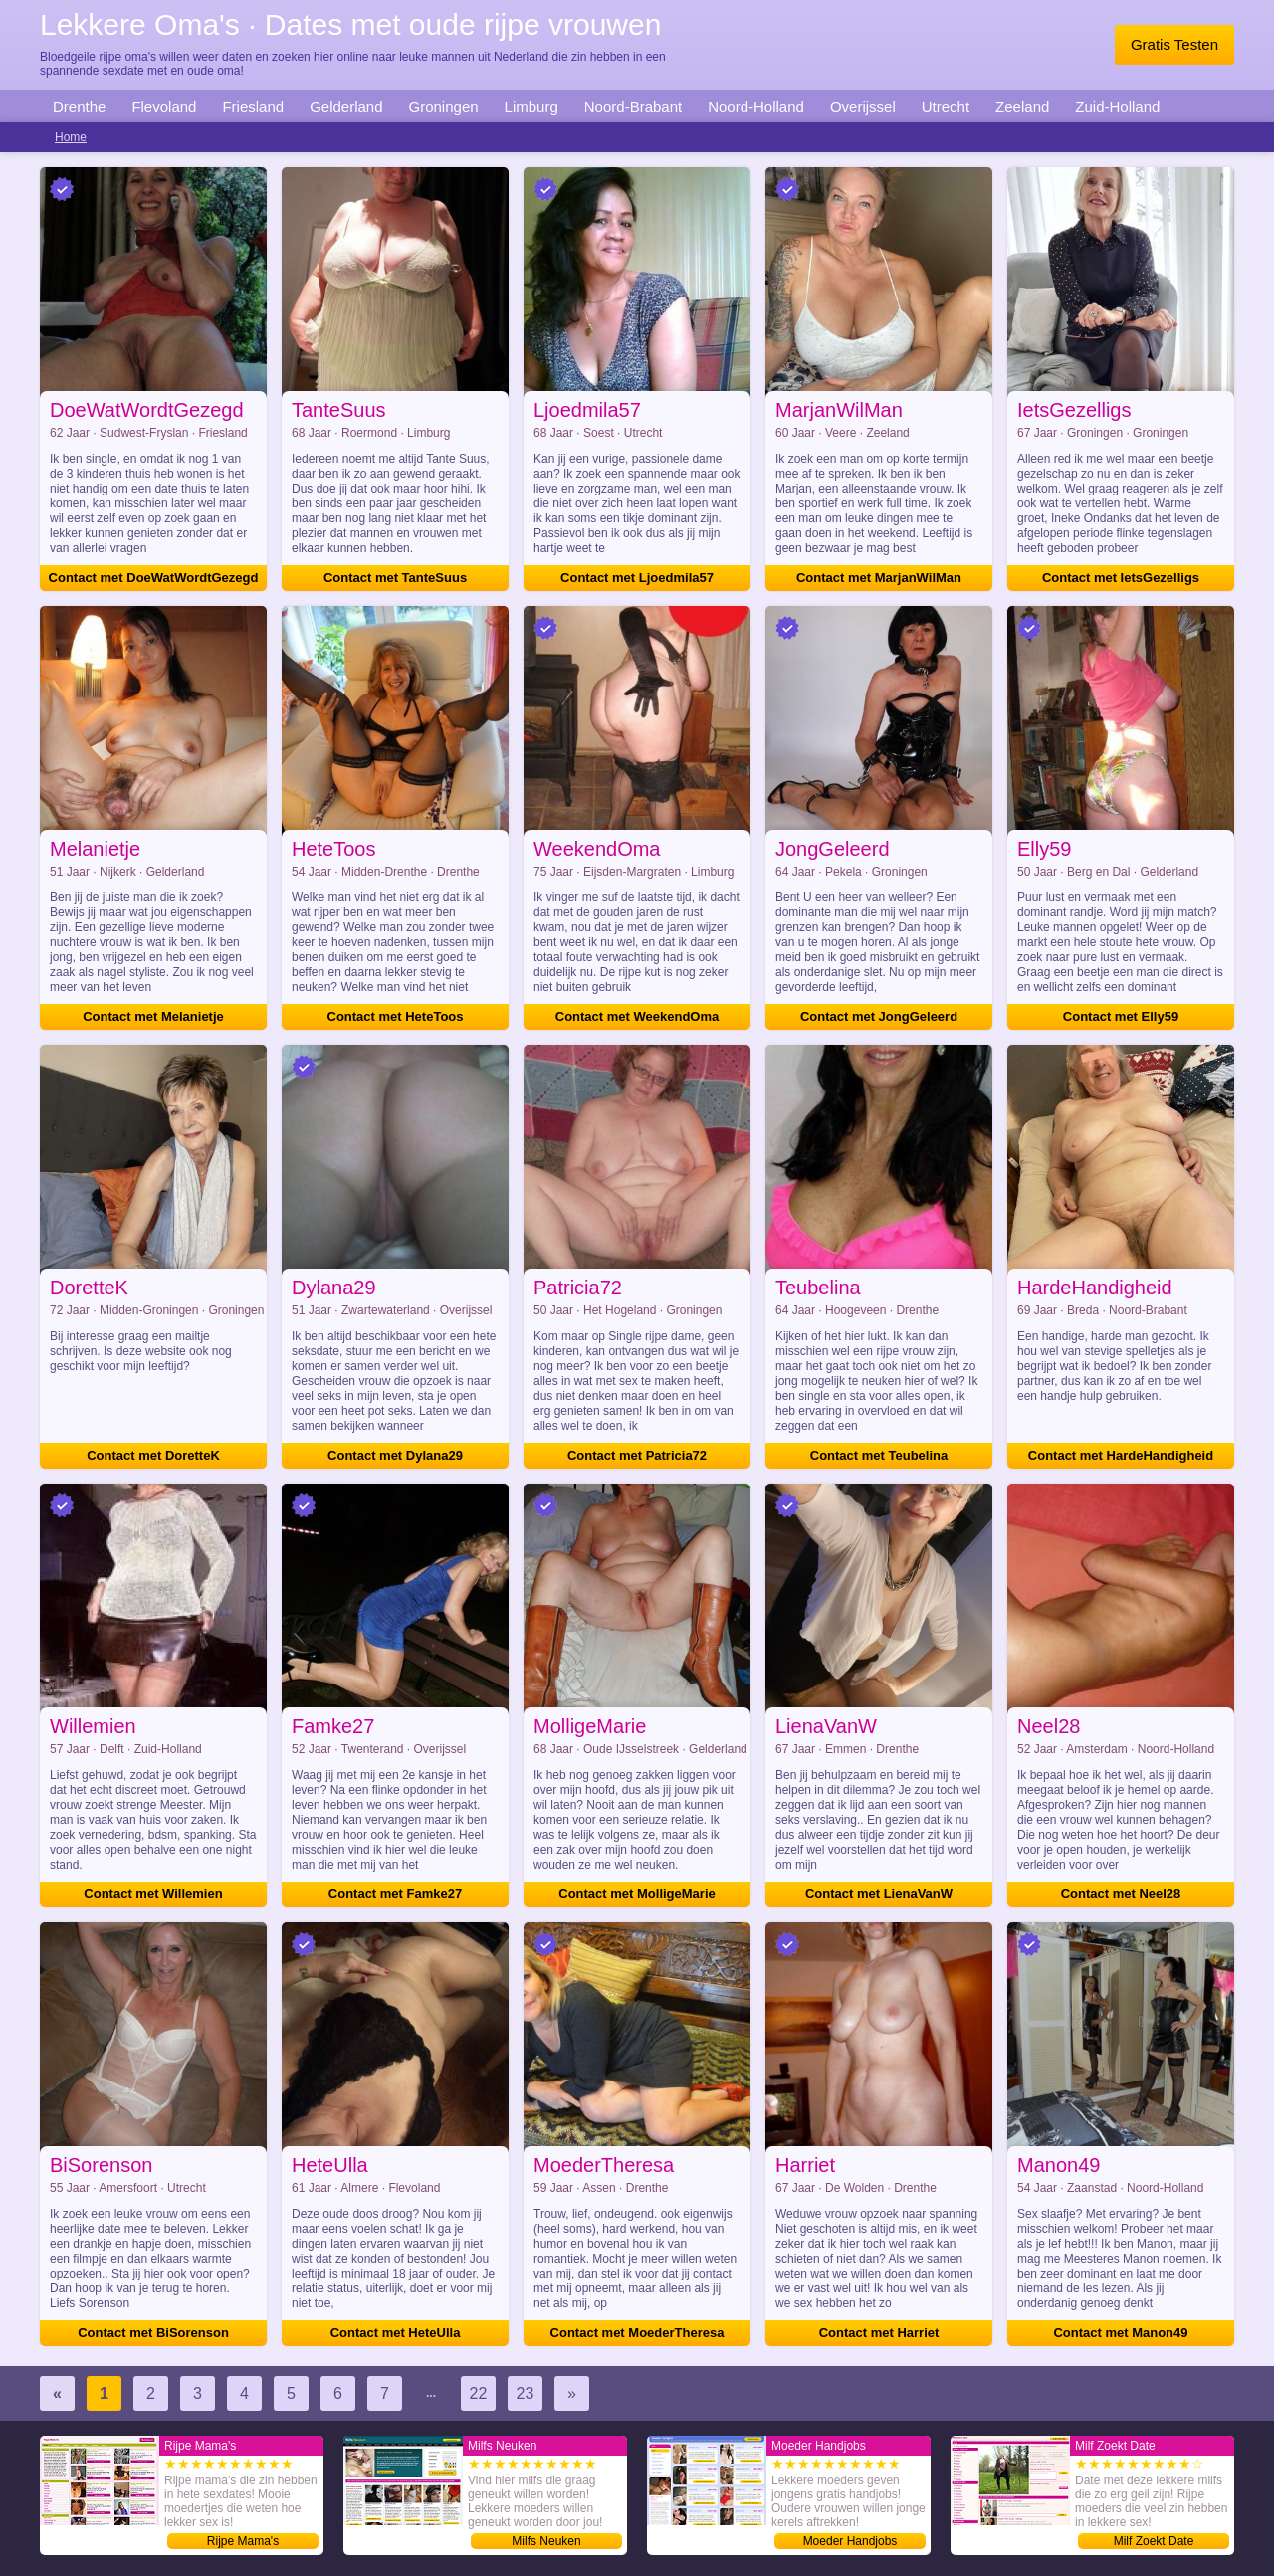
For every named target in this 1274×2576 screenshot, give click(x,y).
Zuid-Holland (1117, 107)
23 (525, 2393)
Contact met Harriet (879, 2332)
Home (71, 137)
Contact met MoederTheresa (637, 2332)
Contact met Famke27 (395, 1893)
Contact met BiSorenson (153, 2332)
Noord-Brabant (633, 107)
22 (479, 2393)
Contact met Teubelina (879, 1455)
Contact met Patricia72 (637, 1455)
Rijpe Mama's (243, 2541)
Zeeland (1022, 107)
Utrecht (945, 107)
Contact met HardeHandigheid (1120, 1455)
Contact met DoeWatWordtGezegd (154, 577)
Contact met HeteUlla (395, 2332)
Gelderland (346, 107)
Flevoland (163, 107)
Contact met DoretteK (153, 1455)
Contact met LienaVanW (879, 1893)
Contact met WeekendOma (637, 1016)
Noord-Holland (756, 107)
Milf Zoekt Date (1154, 2541)
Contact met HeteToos (395, 1016)
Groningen (444, 107)
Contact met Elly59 (1120, 1016)
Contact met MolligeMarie (636, 1893)
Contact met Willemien (153, 1893)
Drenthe (79, 107)
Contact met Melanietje (153, 1016)
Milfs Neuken (546, 2541)
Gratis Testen (1174, 44)
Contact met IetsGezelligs (1120, 577)
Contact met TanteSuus (395, 577)
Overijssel (863, 107)
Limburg (531, 107)
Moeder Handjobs (850, 2541)
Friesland (253, 107)
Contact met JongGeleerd (878, 1016)
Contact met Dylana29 (395, 1455)
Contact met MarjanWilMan (878, 577)
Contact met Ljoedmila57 (637, 577)
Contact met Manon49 (1120, 2332)
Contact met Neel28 (1121, 1893)
